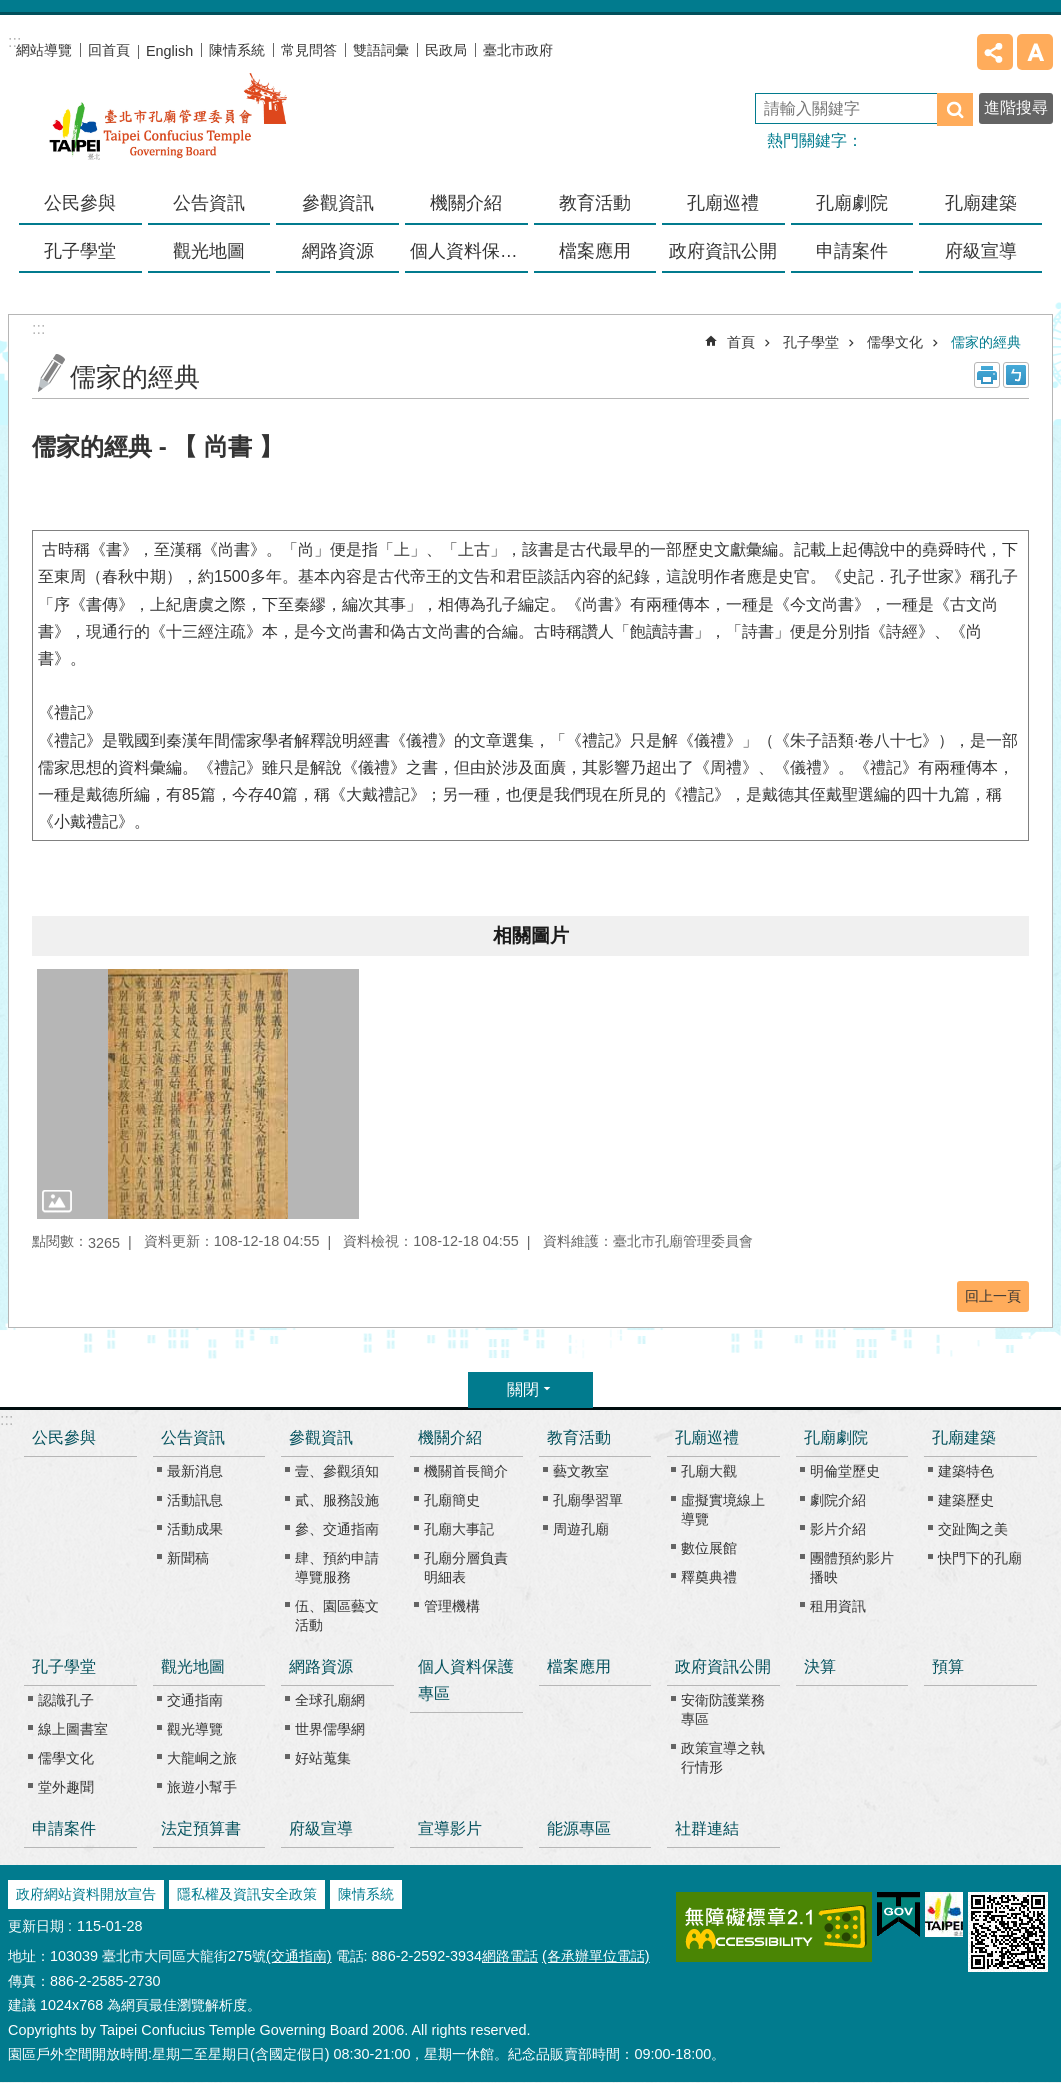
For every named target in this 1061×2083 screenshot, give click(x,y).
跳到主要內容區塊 (10, 10)
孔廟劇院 (836, 1437)
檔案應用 (595, 251)
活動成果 (195, 1529)
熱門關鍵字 (807, 140)
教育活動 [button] (595, 203)
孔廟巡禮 (707, 1437)
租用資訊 (838, 1606)
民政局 (446, 50)
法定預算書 (201, 1828)
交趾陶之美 (973, 1529)
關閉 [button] (523, 1389)
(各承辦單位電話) (596, 1956)
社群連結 (707, 1828)
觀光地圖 (193, 1666)
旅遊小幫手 (202, 1787)
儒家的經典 (986, 342)
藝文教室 (581, 1471)
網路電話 (510, 1956)
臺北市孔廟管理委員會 (168, 129)
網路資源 (321, 1666)
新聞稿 (188, 1558)
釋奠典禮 (709, 1577)
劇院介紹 (838, 1500)
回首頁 (109, 50)
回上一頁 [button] (993, 1296)
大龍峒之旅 (202, 1758)
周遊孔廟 (581, 1529)
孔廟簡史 (452, 1500)
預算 (948, 1666)
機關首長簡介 (466, 1471)
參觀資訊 (321, 1437)
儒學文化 (895, 342)
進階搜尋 (1016, 107)
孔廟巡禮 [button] (723, 203)
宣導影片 (450, 1828)
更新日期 (36, 1926)
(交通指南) (299, 1956)
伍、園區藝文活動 (337, 1615)
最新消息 (195, 1471)
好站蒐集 (323, 1758)
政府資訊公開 (723, 1666)
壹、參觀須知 (337, 1471)
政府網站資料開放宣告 (86, 1894)
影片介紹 (838, 1529)
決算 (820, 1666)
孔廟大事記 (459, 1529)
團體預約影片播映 (852, 1567)
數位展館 (709, 1548)
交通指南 (195, 1700)
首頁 (741, 342)
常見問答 (309, 50)
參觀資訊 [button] (338, 203)
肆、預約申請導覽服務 (337, 1567)
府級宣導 (981, 251)
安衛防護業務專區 (723, 1709)
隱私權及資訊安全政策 (247, 1894)
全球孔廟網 (330, 1700)
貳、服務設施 (337, 1500)
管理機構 (452, 1606)
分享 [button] (995, 52)
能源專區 (579, 1828)
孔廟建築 (964, 1437)
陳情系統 (237, 50)
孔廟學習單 (588, 1500)
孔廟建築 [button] (981, 203)
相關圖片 (531, 935)
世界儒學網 (330, 1729)
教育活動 (579, 1437)
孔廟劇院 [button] (852, 203)
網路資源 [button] (338, 251)
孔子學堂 (811, 342)
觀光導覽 (195, 1729)
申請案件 (852, 251)
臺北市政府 (518, 50)
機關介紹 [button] (466, 203)
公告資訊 (193, 1437)
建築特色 (966, 1471)
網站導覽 (44, 50)
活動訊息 (195, 1500)
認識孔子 (66, 1700)
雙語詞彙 (381, 50)
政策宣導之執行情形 (723, 1757)
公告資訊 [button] (209, 203)
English (169, 51)
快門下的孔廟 (980, 1558)
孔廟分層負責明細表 (466, 1567)
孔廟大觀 (709, 1471)
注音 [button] (1016, 375)
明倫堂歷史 (845, 1471)
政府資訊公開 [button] (723, 251)
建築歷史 (966, 1500)
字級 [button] (1035, 52)
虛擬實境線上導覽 (723, 1509)
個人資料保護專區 (469, 251)
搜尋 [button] (955, 109)
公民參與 (80, 203)
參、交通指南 (337, 1529)
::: (6, 1419)
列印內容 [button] (987, 375)
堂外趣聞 (66, 1787)
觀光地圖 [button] (209, 251)
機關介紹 (450, 1437)
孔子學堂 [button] (80, 251)
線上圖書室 (73, 1729)
